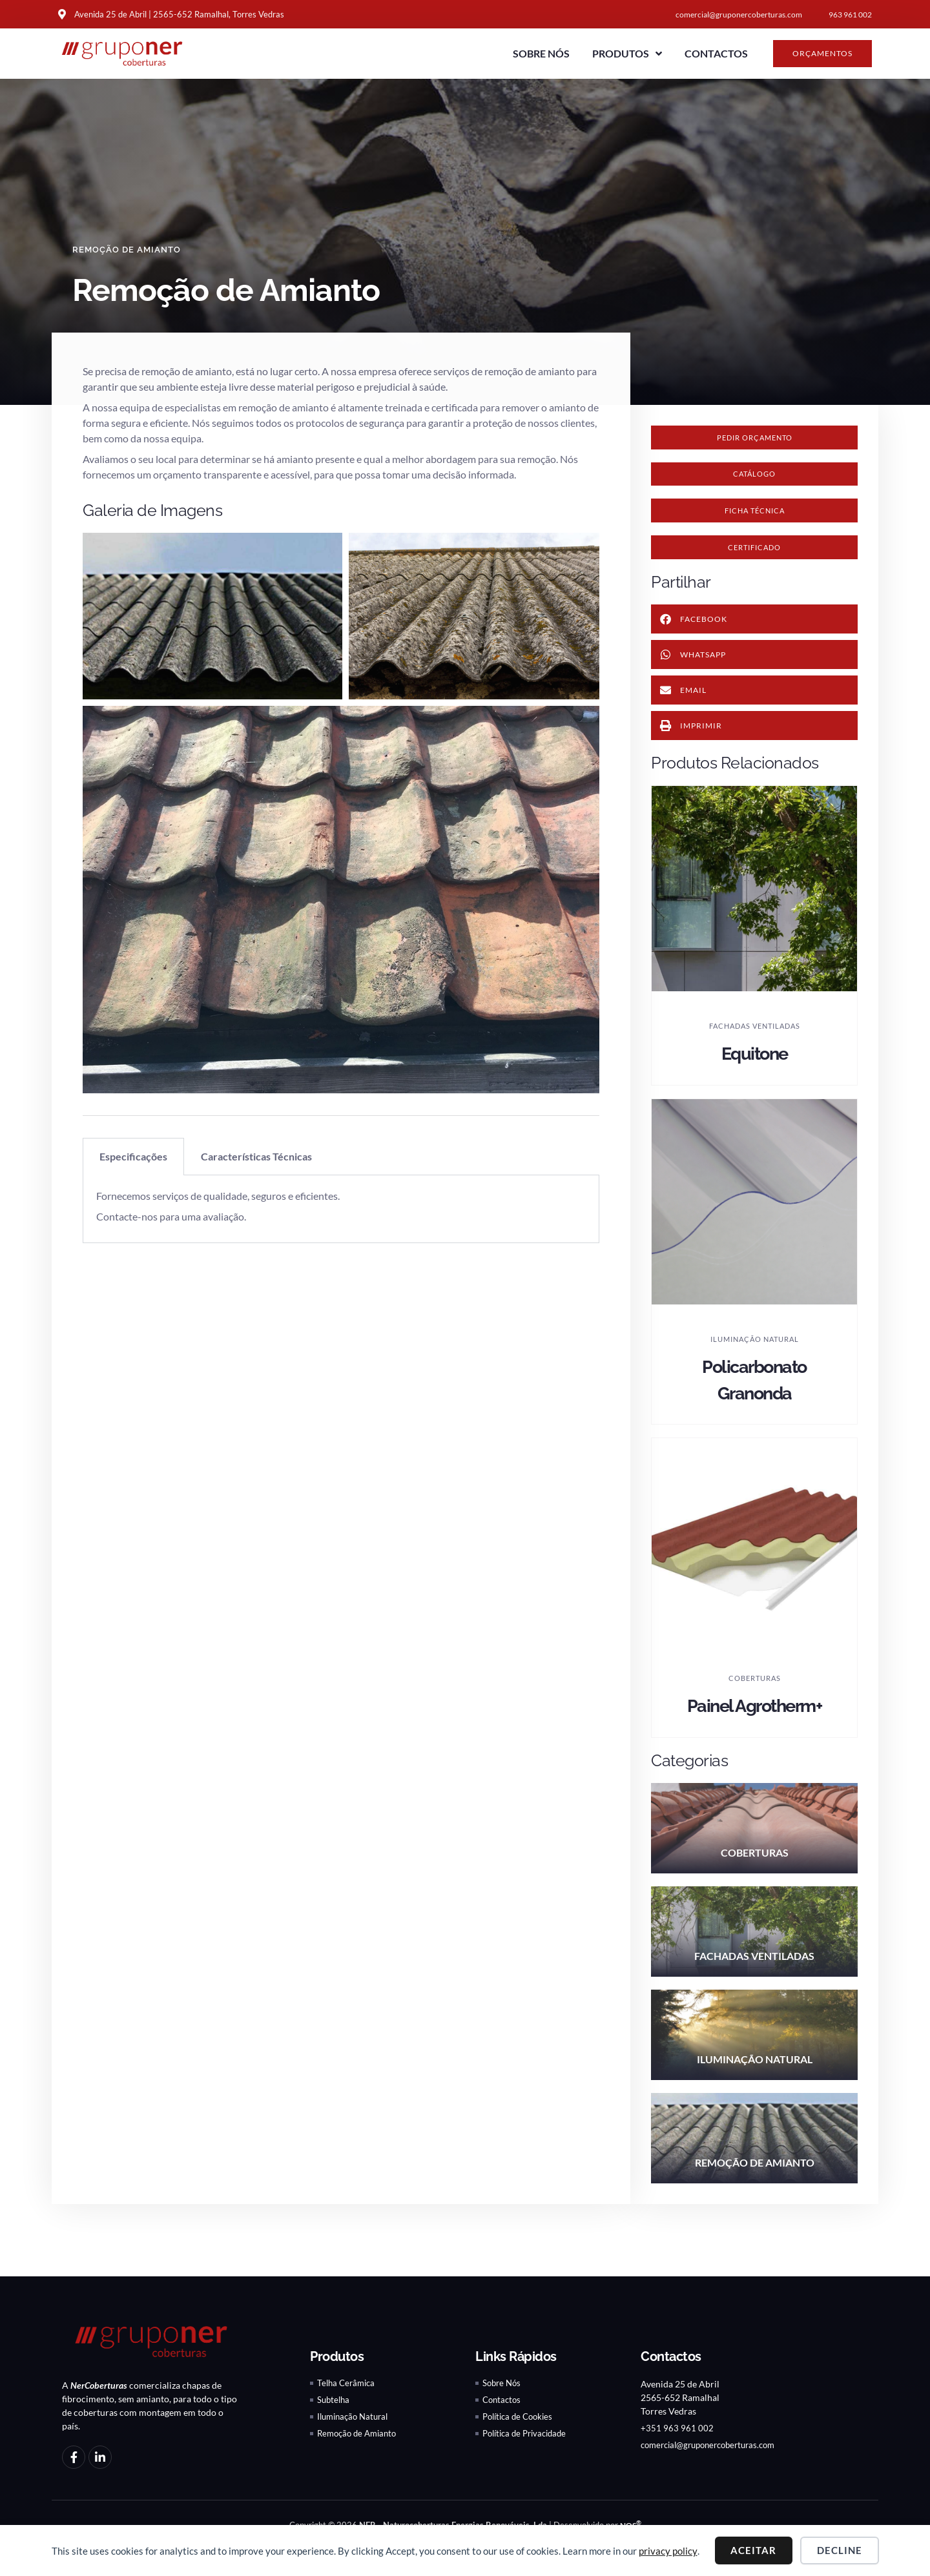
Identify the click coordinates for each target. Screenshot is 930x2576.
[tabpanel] (341, 1209)
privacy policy (668, 2551)
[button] (754, 479)
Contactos (716, 53)
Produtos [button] (627, 53)
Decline (839, 2550)
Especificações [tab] (133, 1156)
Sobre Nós (541, 53)
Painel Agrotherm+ (754, 1718)
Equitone (754, 1065)
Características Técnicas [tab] (256, 1156)
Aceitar (753, 2550)
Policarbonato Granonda (754, 1392)
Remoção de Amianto (129, 249)
